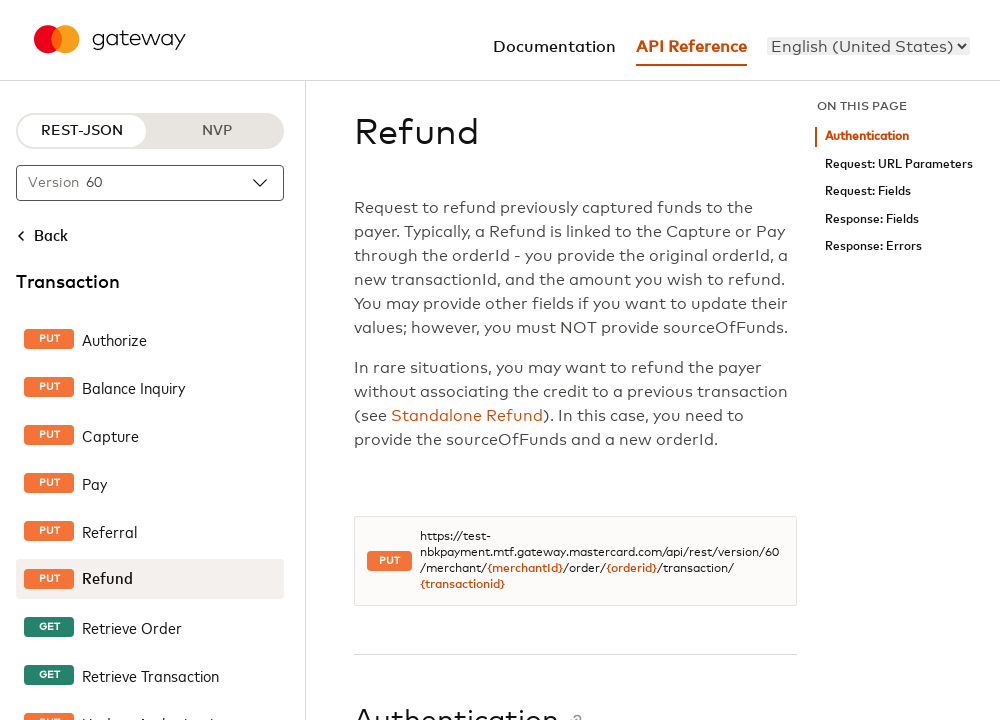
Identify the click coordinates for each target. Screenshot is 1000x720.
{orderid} (631, 569)
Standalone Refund (467, 416)
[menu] (868, 46)
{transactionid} (462, 585)
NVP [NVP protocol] (217, 131)
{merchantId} (525, 569)
